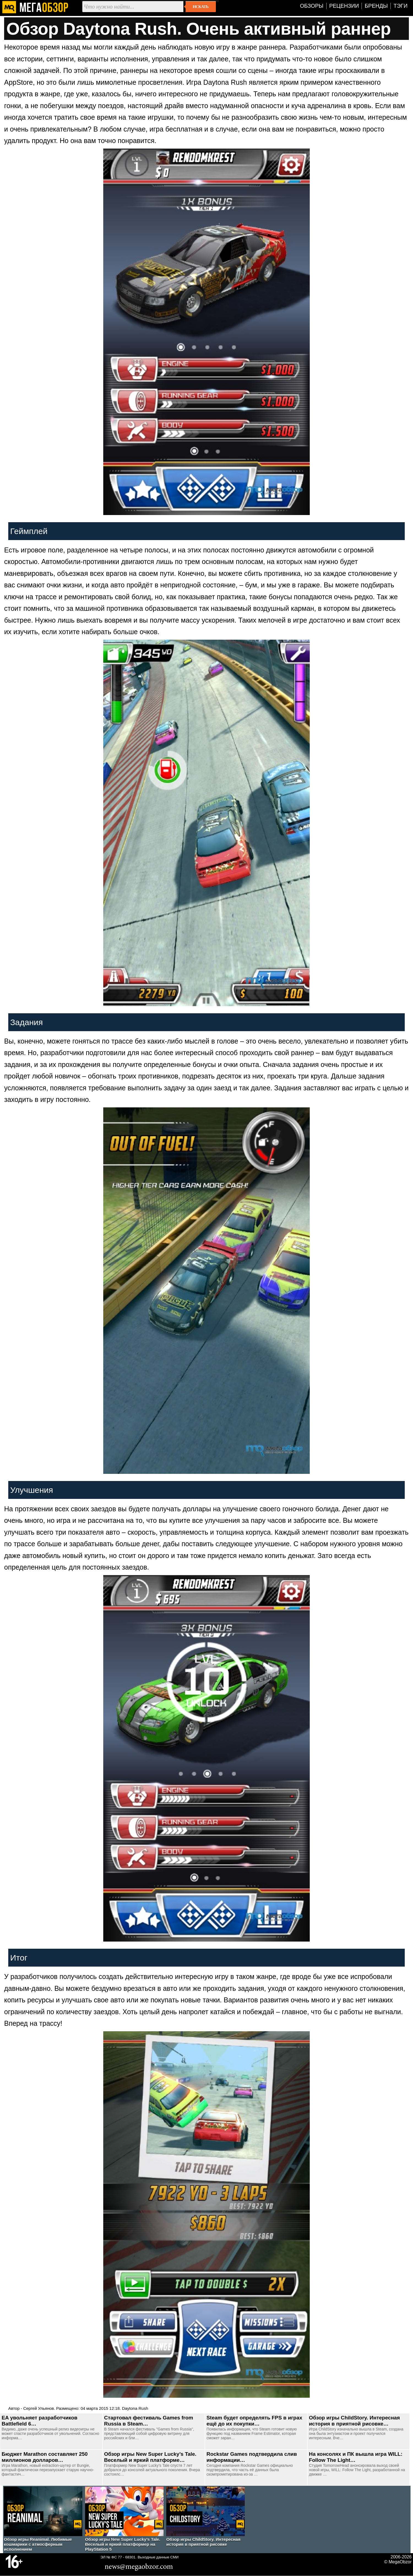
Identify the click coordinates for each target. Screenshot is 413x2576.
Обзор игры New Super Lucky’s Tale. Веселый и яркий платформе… (150, 2457)
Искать (200, 6)
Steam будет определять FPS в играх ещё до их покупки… (254, 2421)
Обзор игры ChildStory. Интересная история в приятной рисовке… (354, 2421)
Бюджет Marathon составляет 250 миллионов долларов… (45, 2457)
